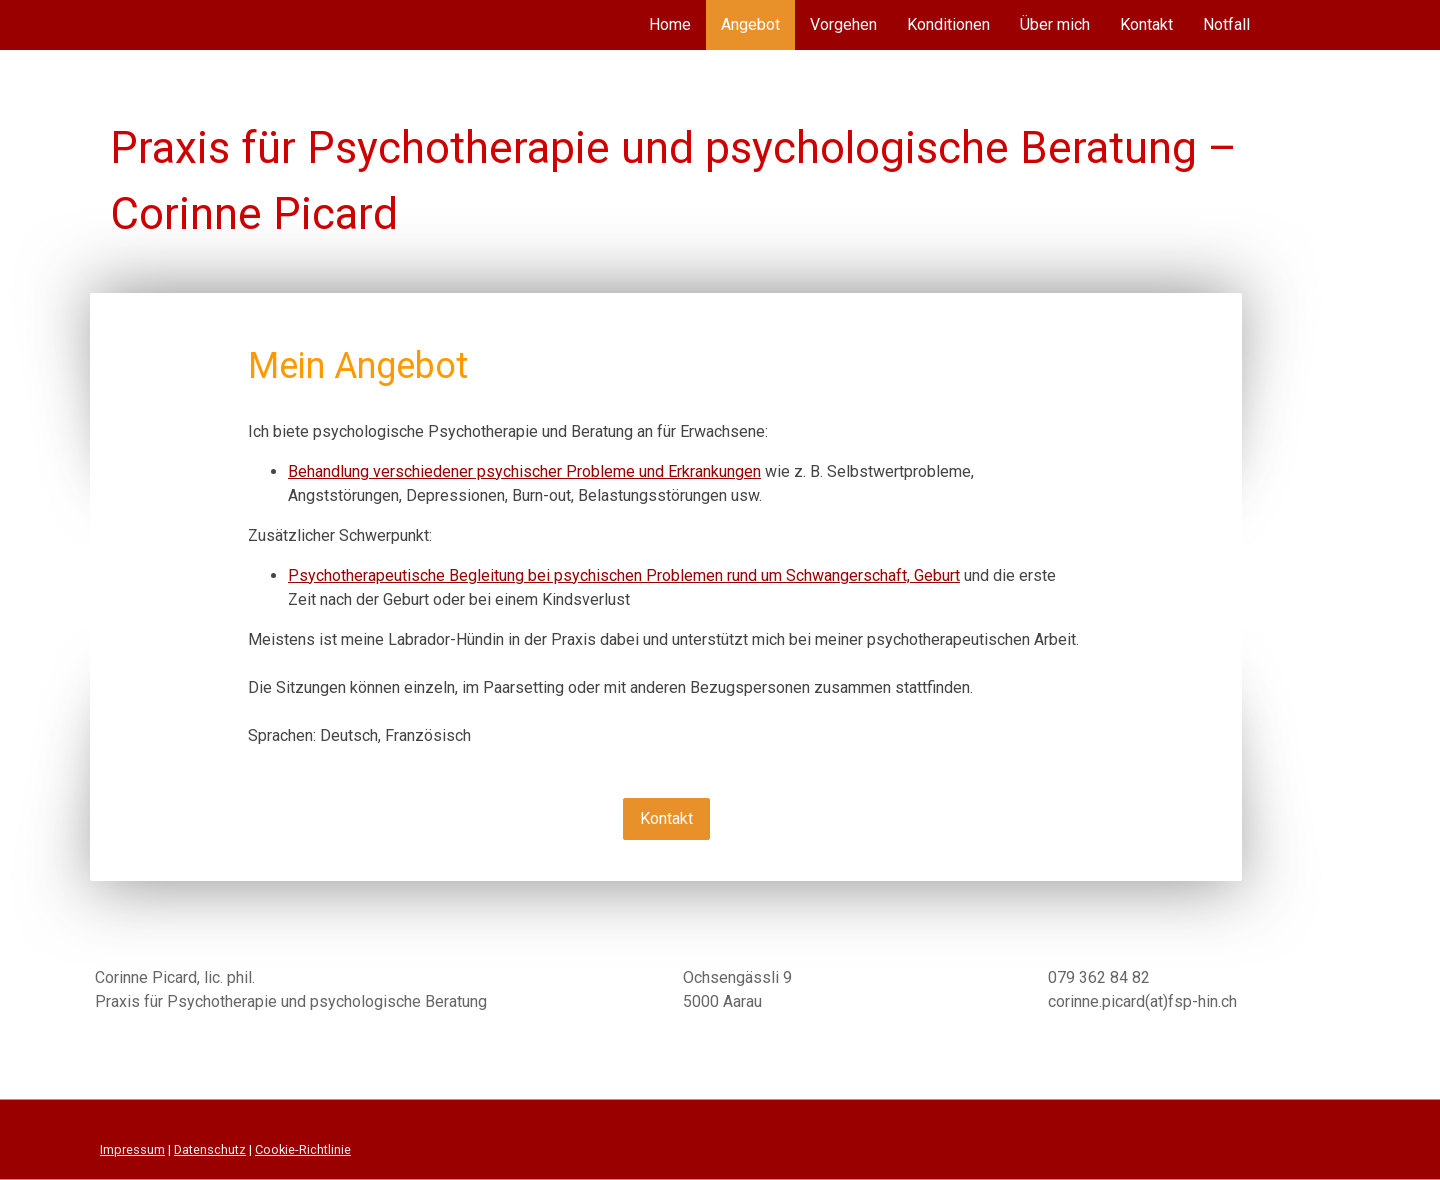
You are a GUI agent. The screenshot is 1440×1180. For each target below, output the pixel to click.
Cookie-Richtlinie (303, 1149)
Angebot (750, 24)
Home (670, 24)
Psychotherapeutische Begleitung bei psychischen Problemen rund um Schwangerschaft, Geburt (624, 575)
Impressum (132, 1149)
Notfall (1226, 24)
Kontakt (1146, 24)
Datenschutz (210, 1149)
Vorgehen (843, 24)
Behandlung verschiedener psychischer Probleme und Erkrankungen (524, 471)
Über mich (1055, 24)
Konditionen (948, 24)
